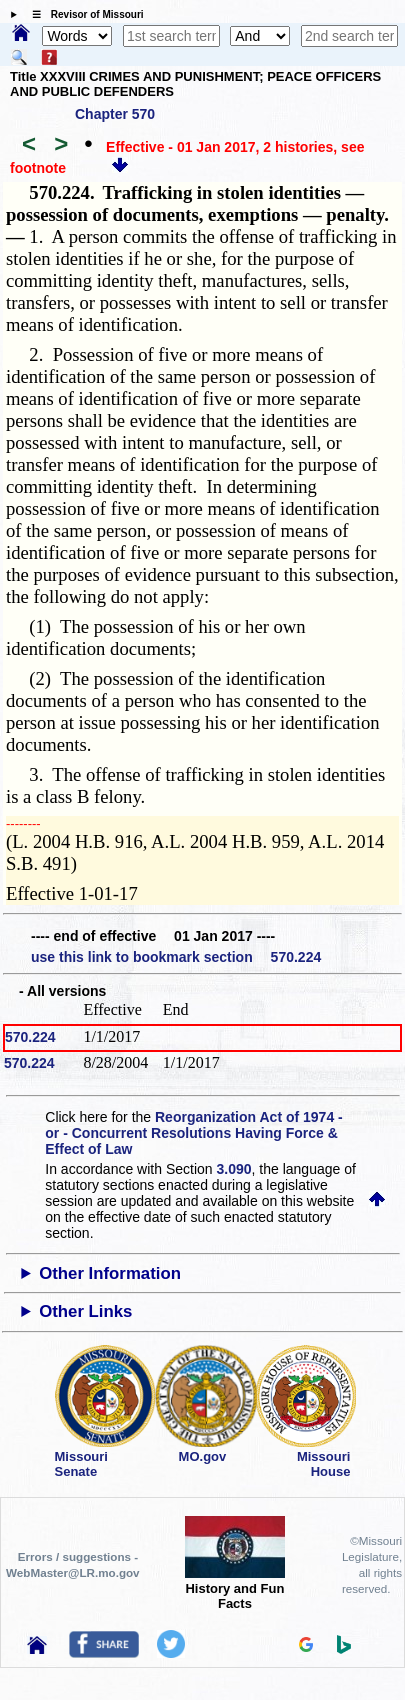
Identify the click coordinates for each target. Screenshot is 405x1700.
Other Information (110, 1273)
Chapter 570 (115, 114)
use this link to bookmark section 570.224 (176, 957)
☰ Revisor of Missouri (83, 14)
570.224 (30, 1037)
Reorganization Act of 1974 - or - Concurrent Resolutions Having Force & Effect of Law (193, 1133)
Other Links (85, 1311)
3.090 (234, 1169)
